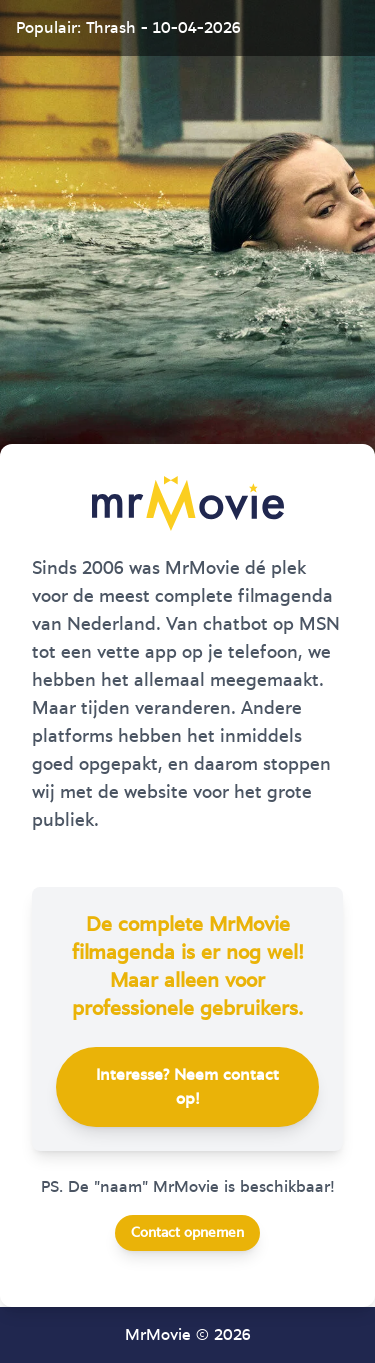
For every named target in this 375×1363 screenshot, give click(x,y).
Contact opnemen (187, 1233)
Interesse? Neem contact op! (187, 1087)
